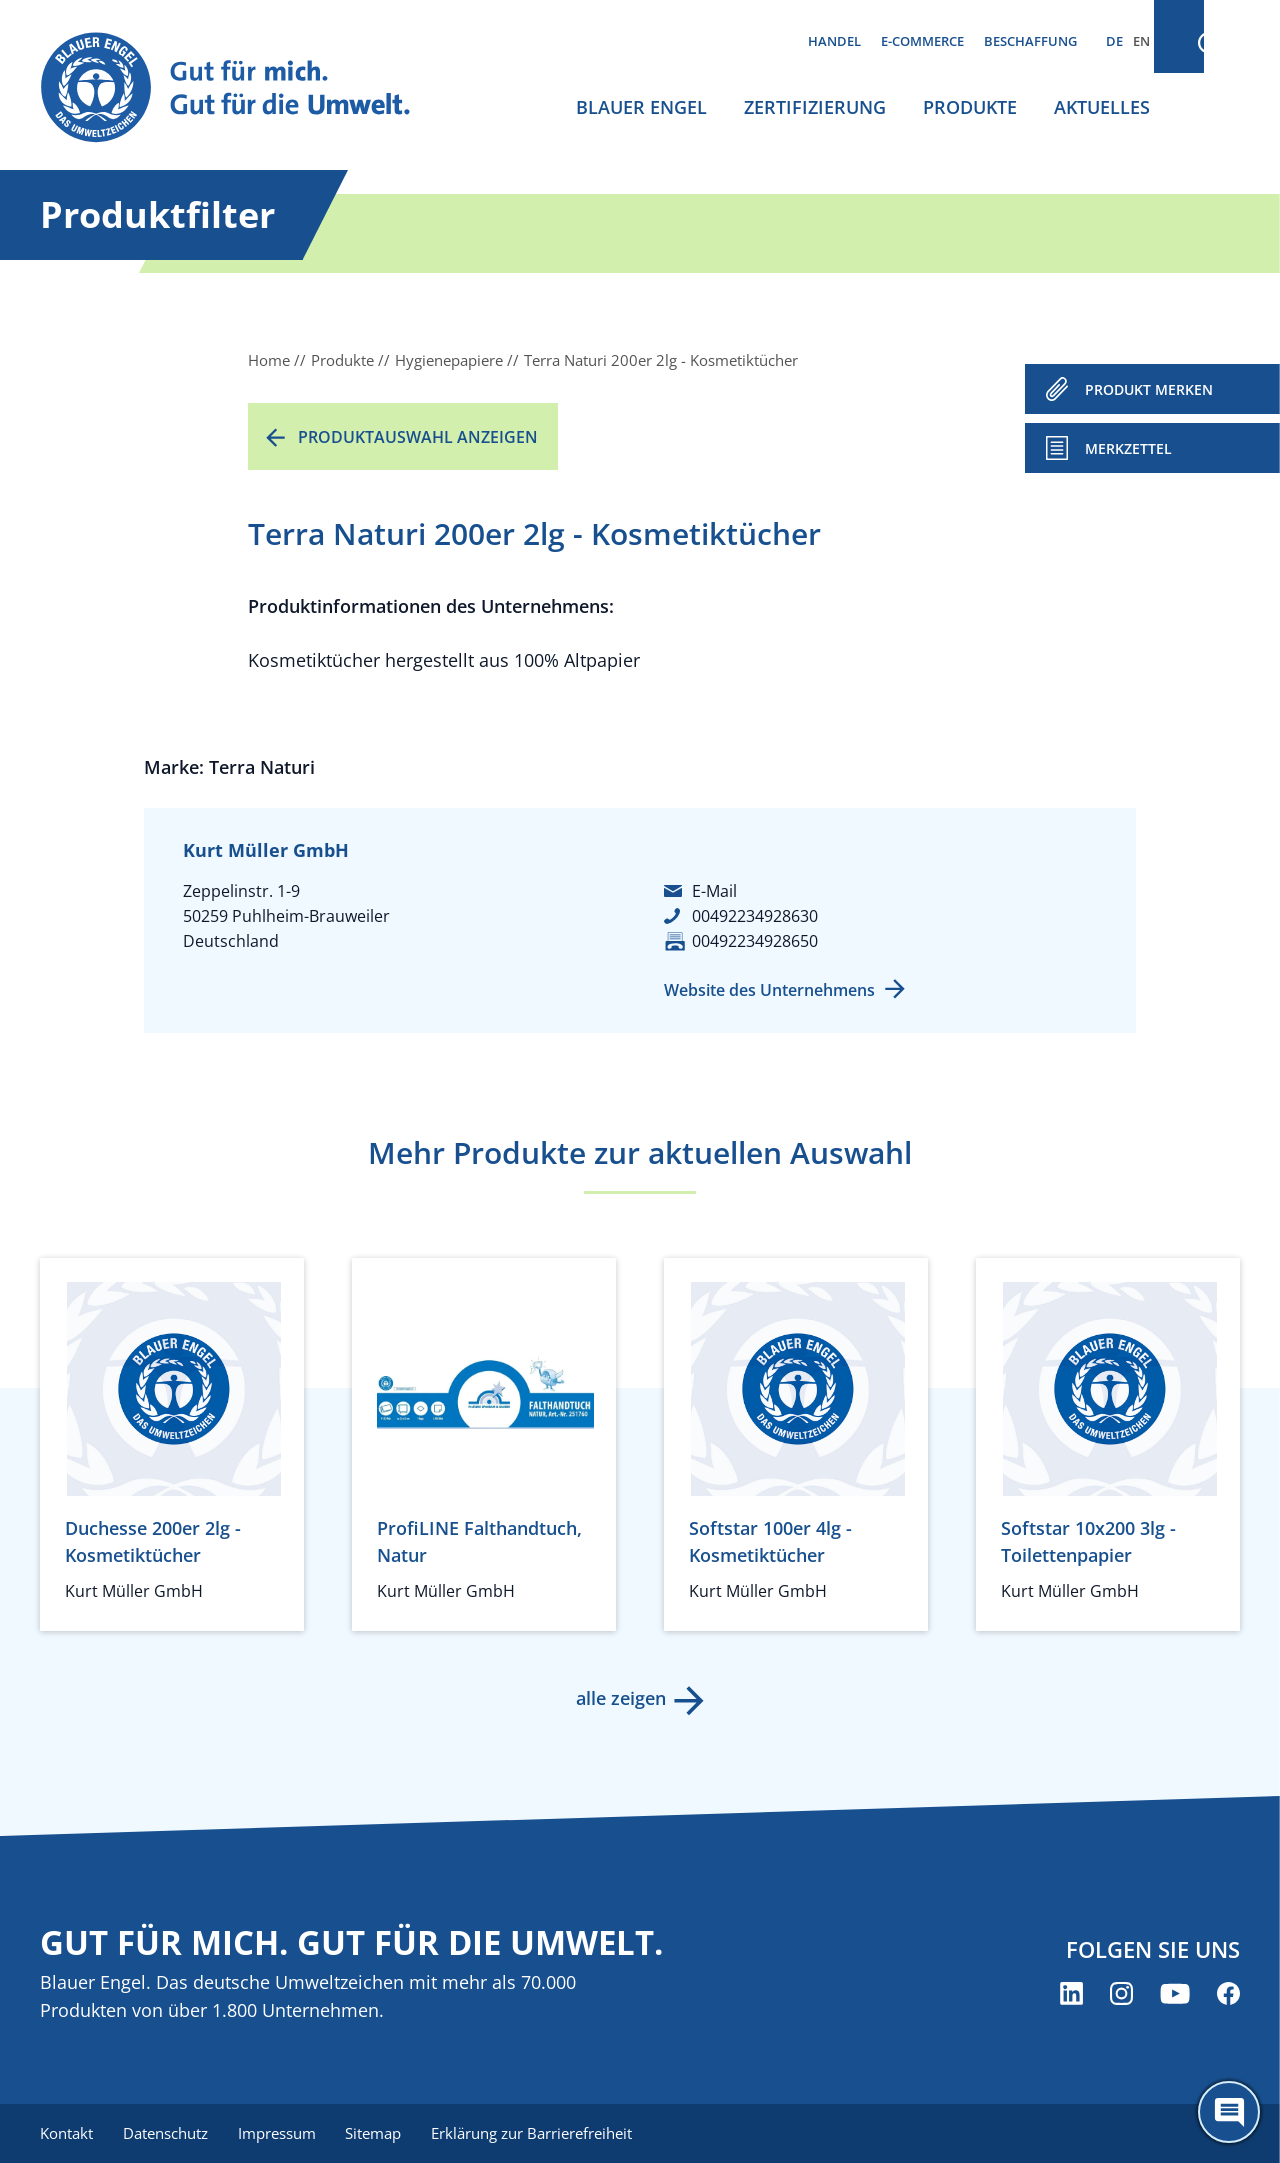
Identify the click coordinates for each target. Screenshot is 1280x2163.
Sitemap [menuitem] (380, 2133)
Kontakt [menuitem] (66, 2133)
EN (1141, 41)
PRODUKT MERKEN (1149, 389)
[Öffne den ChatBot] (1229, 2112)
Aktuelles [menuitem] (1102, 107)
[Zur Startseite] (244, 88)
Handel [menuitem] (834, 41)
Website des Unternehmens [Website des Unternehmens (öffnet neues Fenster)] (769, 990)
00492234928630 (755, 916)
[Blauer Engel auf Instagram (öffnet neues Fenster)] (1121, 1994)
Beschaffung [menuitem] (1030, 41)
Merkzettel (1128, 448)
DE (1114, 41)
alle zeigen (620, 1698)
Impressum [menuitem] (281, 2133)
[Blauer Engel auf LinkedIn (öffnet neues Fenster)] (1071, 1994)
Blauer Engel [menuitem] (641, 107)
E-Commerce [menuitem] (922, 41)
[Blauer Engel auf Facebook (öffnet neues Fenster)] (1228, 1994)
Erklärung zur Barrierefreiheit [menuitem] (540, 2133)
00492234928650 (755, 941)
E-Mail (714, 891)
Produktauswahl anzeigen (418, 437)
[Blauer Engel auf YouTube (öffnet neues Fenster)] (1175, 1994)
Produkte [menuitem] (970, 107)
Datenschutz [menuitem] (167, 2133)
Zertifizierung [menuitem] (815, 107)
